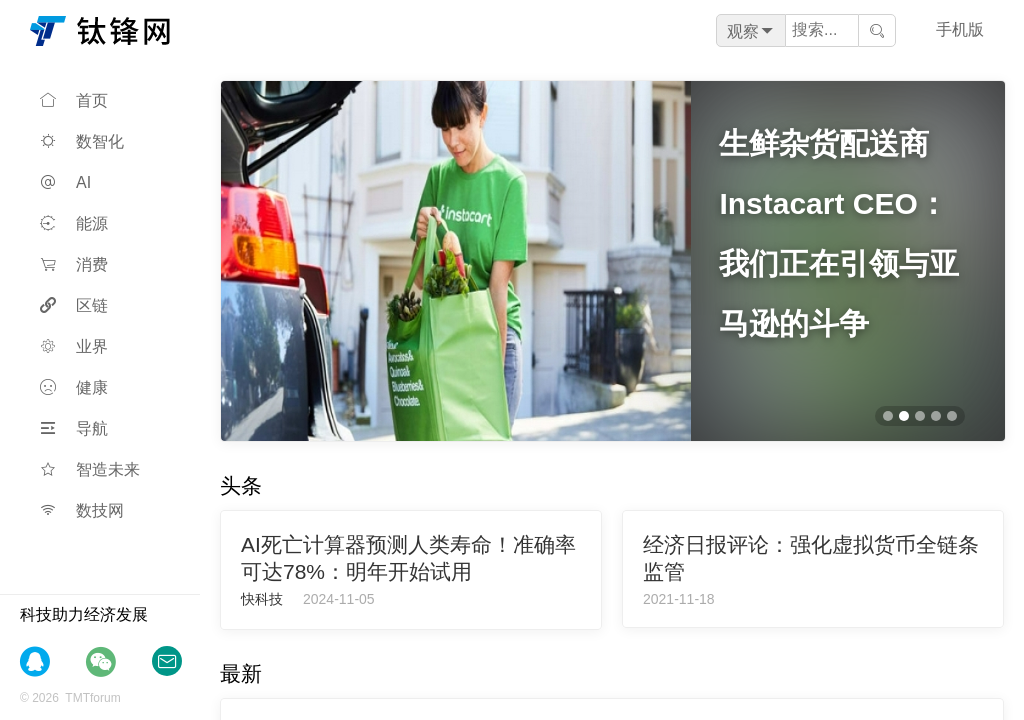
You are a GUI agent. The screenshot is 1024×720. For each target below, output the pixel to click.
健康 (74, 387)
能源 (74, 223)
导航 (74, 428)
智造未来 (90, 469)
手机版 (960, 29)
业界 (74, 346)
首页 (74, 100)
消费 (74, 264)
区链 (74, 305)
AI (65, 182)
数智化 (82, 141)
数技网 (82, 510)
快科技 (262, 599)
